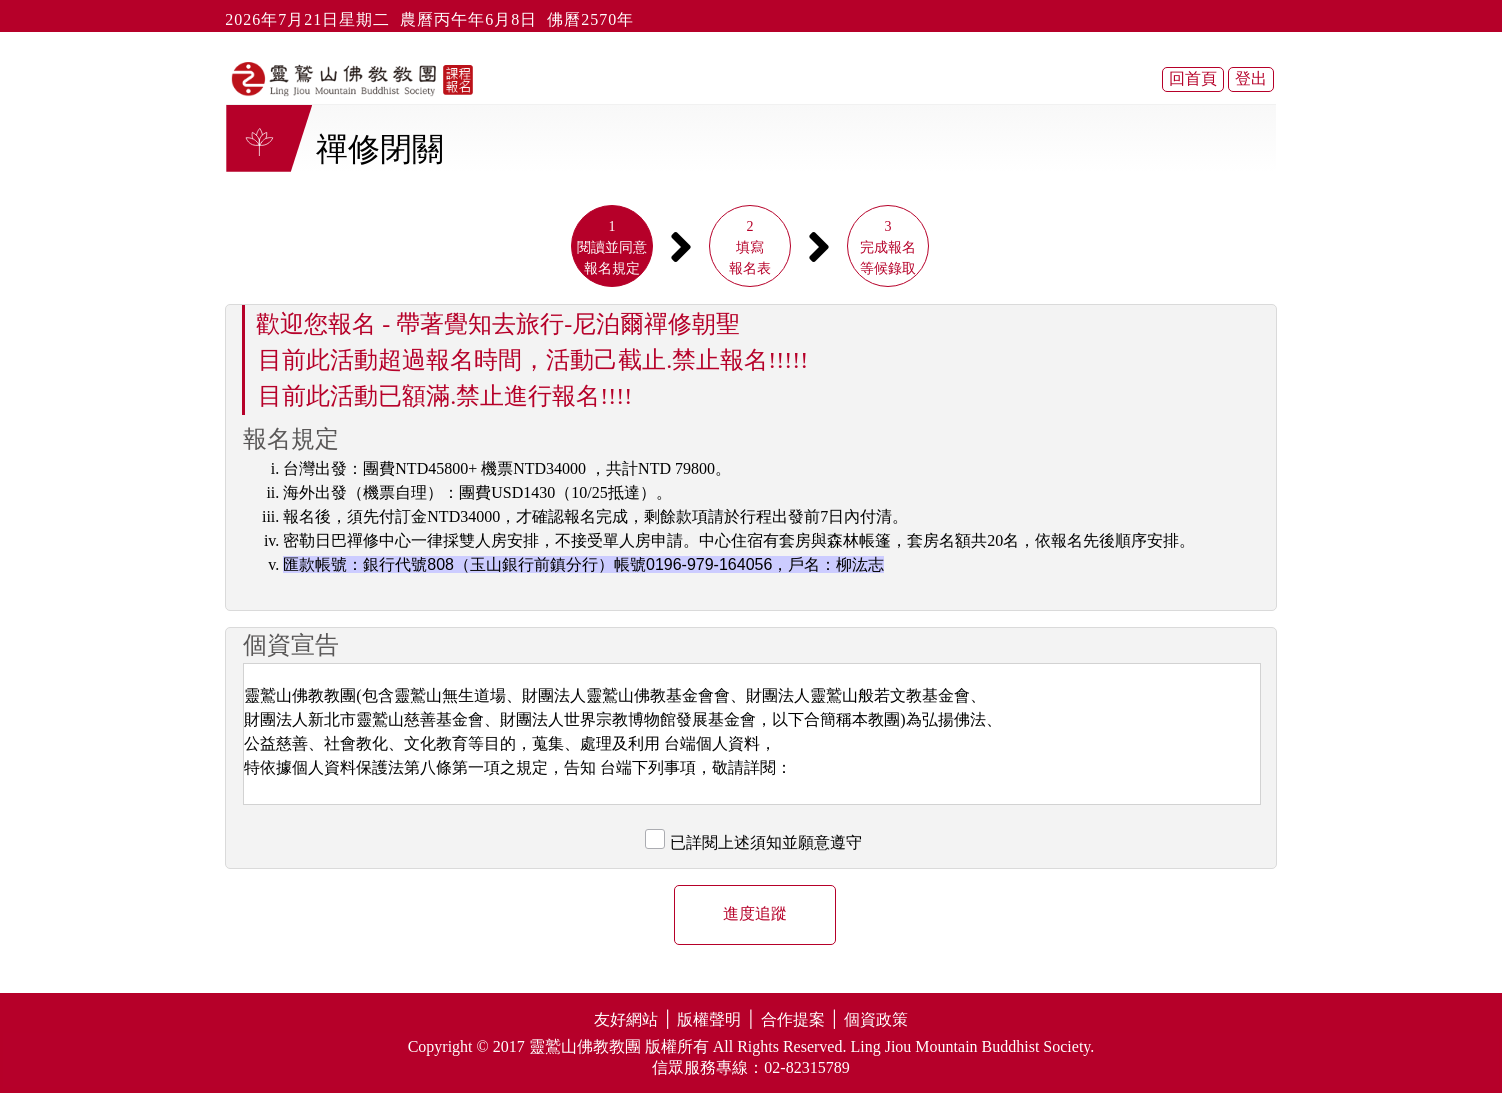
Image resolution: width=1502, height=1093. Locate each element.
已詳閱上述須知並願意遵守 (766, 842)
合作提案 (793, 1019)
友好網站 (626, 1019)
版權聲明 (709, 1019)
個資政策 (876, 1019)
